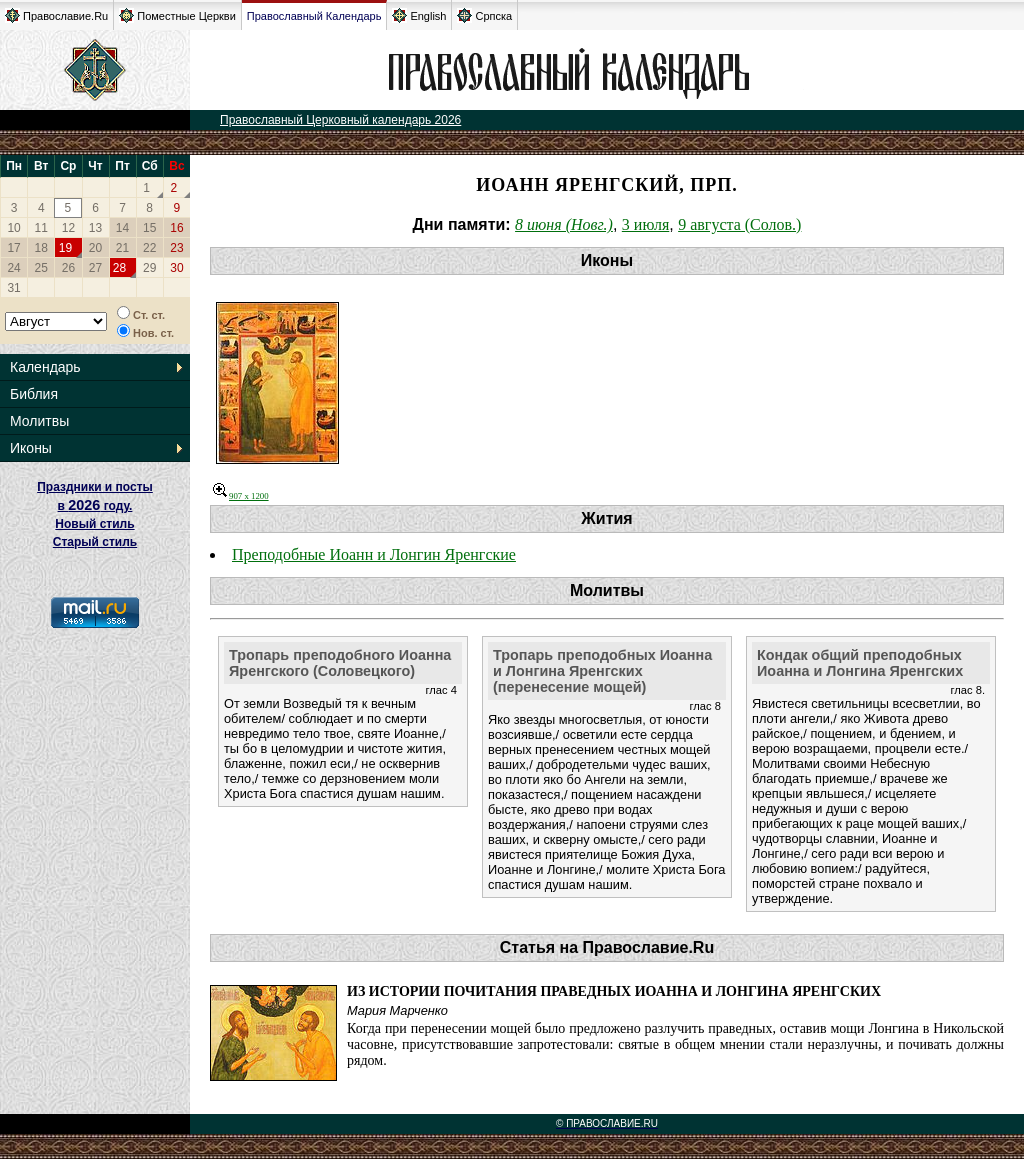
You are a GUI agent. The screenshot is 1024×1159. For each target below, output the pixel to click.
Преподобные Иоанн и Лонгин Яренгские (374, 554)
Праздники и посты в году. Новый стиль (95, 505)
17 (13, 248)
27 (95, 268)
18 (41, 248)
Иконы (31, 448)
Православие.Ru (56, 15)
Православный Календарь (314, 16)
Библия (34, 394)
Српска (484, 15)
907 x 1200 (241, 496)
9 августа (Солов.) (739, 224)
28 (119, 268)
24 (13, 268)
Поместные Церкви (177, 15)
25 (41, 268)
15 (149, 228)
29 (149, 268)
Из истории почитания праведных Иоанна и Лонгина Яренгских (614, 991)
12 (68, 228)
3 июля (645, 224)
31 (13, 288)
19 (65, 248)
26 (68, 268)
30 (176, 268)
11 (41, 228)
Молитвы (39, 421)
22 (149, 248)
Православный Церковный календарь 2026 (340, 120)
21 (122, 248)
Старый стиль (95, 542)
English (419, 15)
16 (176, 228)
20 (95, 248)
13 (95, 228)
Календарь (45, 367)
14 (122, 228)
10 (13, 228)
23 (176, 248)
